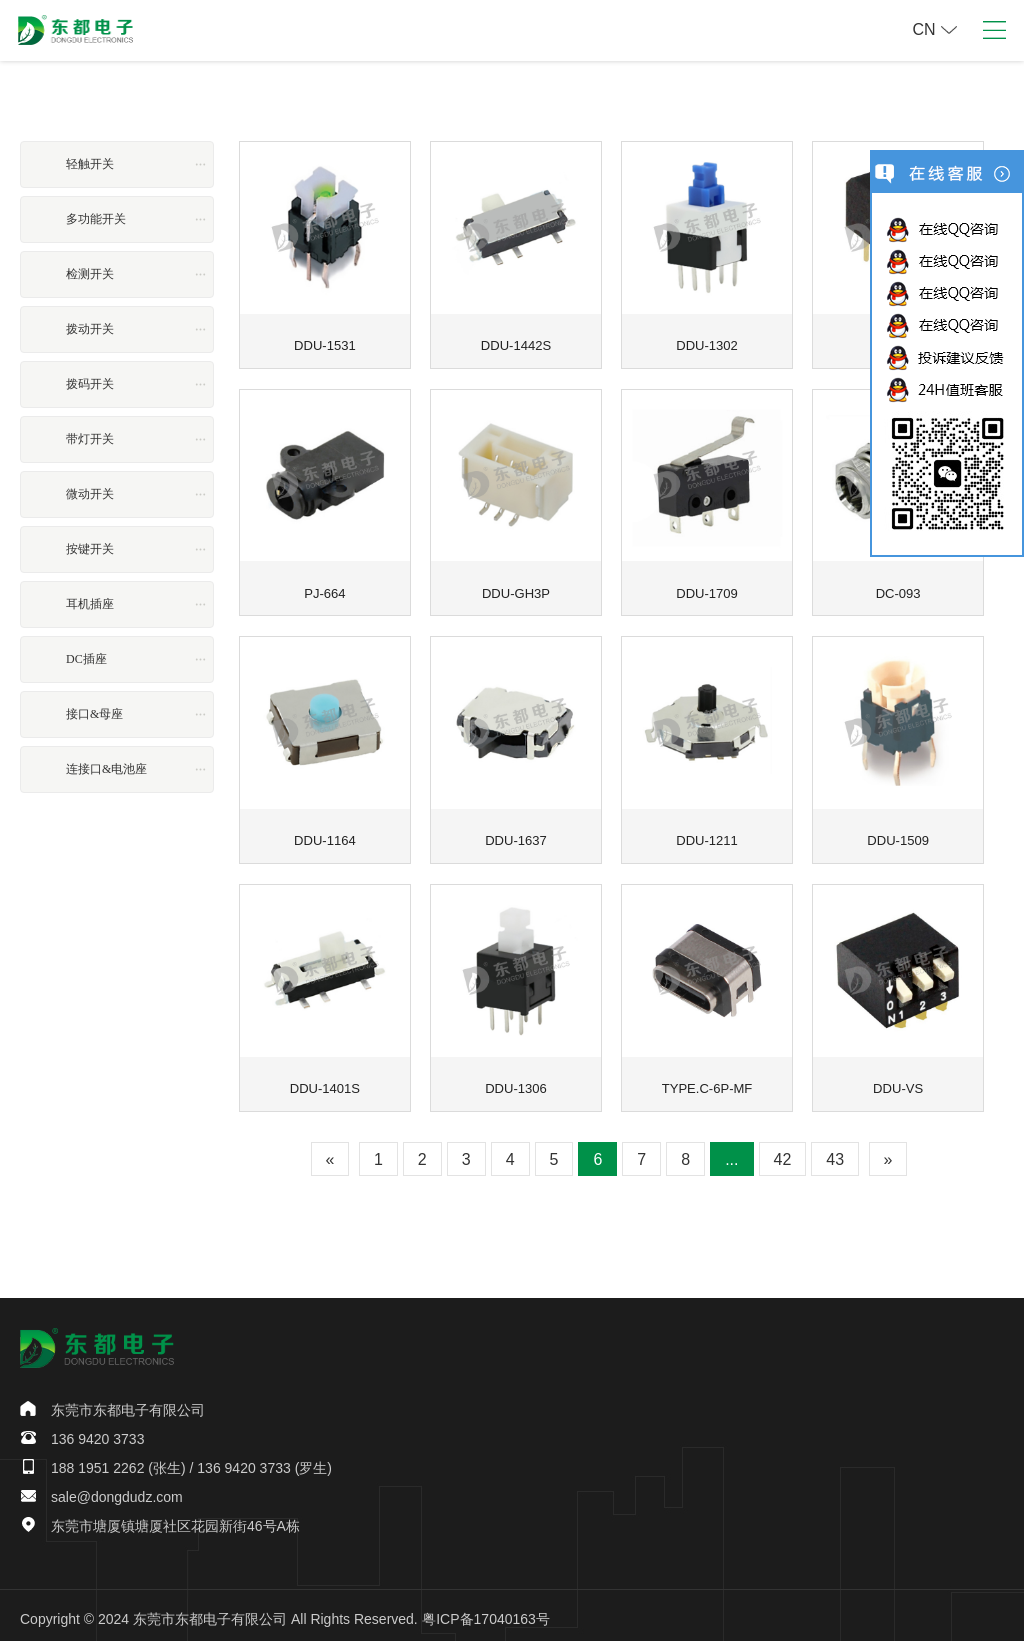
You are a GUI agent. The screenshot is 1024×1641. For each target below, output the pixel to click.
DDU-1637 (516, 835)
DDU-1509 (898, 835)
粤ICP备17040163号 (486, 1612)
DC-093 (898, 589)
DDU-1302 (707, 343)
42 (783, 1152)
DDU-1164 (325, 835)
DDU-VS (898, 1081)
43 (835, 1152)
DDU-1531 (325, 343)
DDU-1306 (516, 1081)
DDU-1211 (707, 835)
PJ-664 (325, 589)
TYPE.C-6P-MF (706, 1081)
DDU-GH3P (515, 589)
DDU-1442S (515, 343)
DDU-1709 (707, 589)
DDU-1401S (324, 1081)
